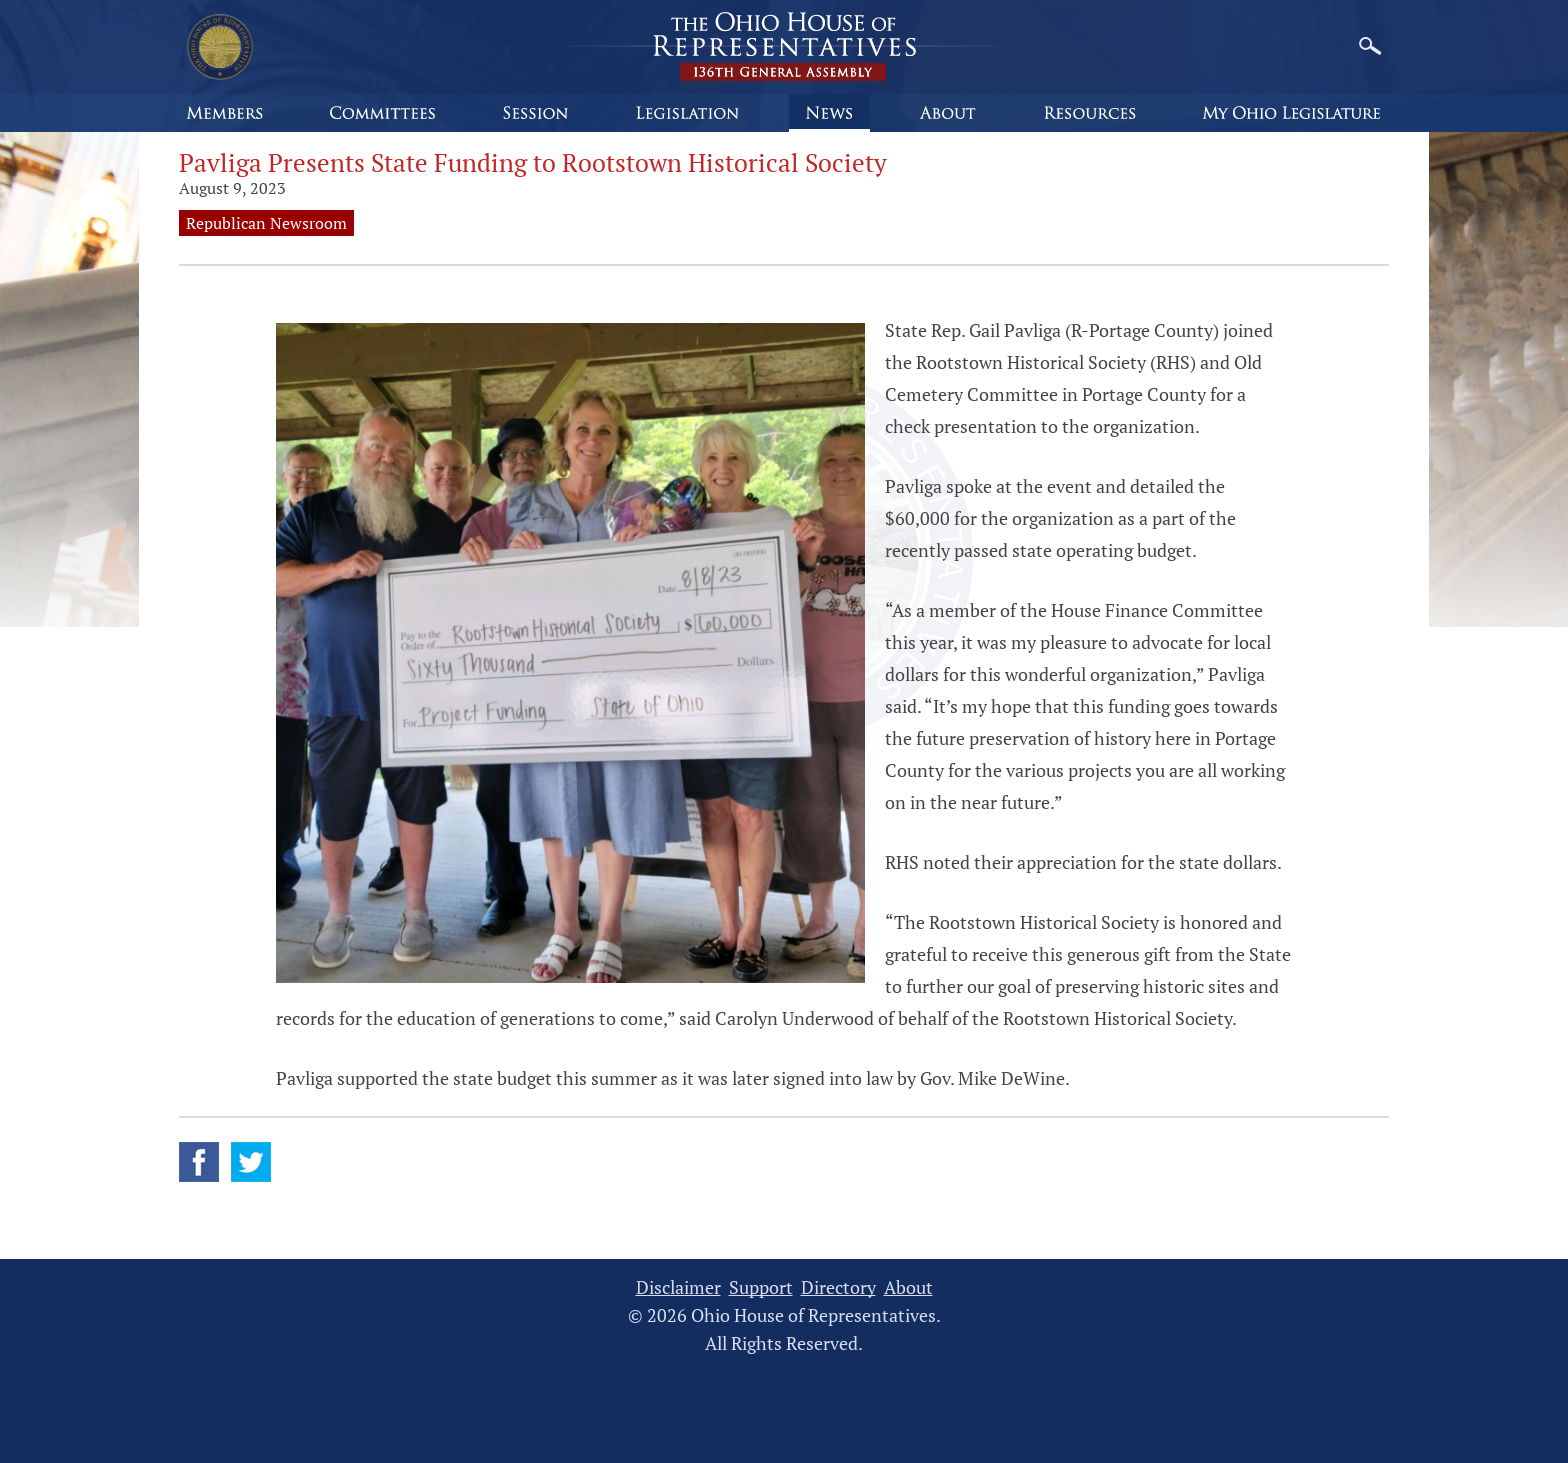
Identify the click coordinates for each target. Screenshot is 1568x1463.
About (908, 1287)
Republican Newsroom (266, 223)
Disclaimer (678, 1287)
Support (761, 1287)
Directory (838, 1287)
